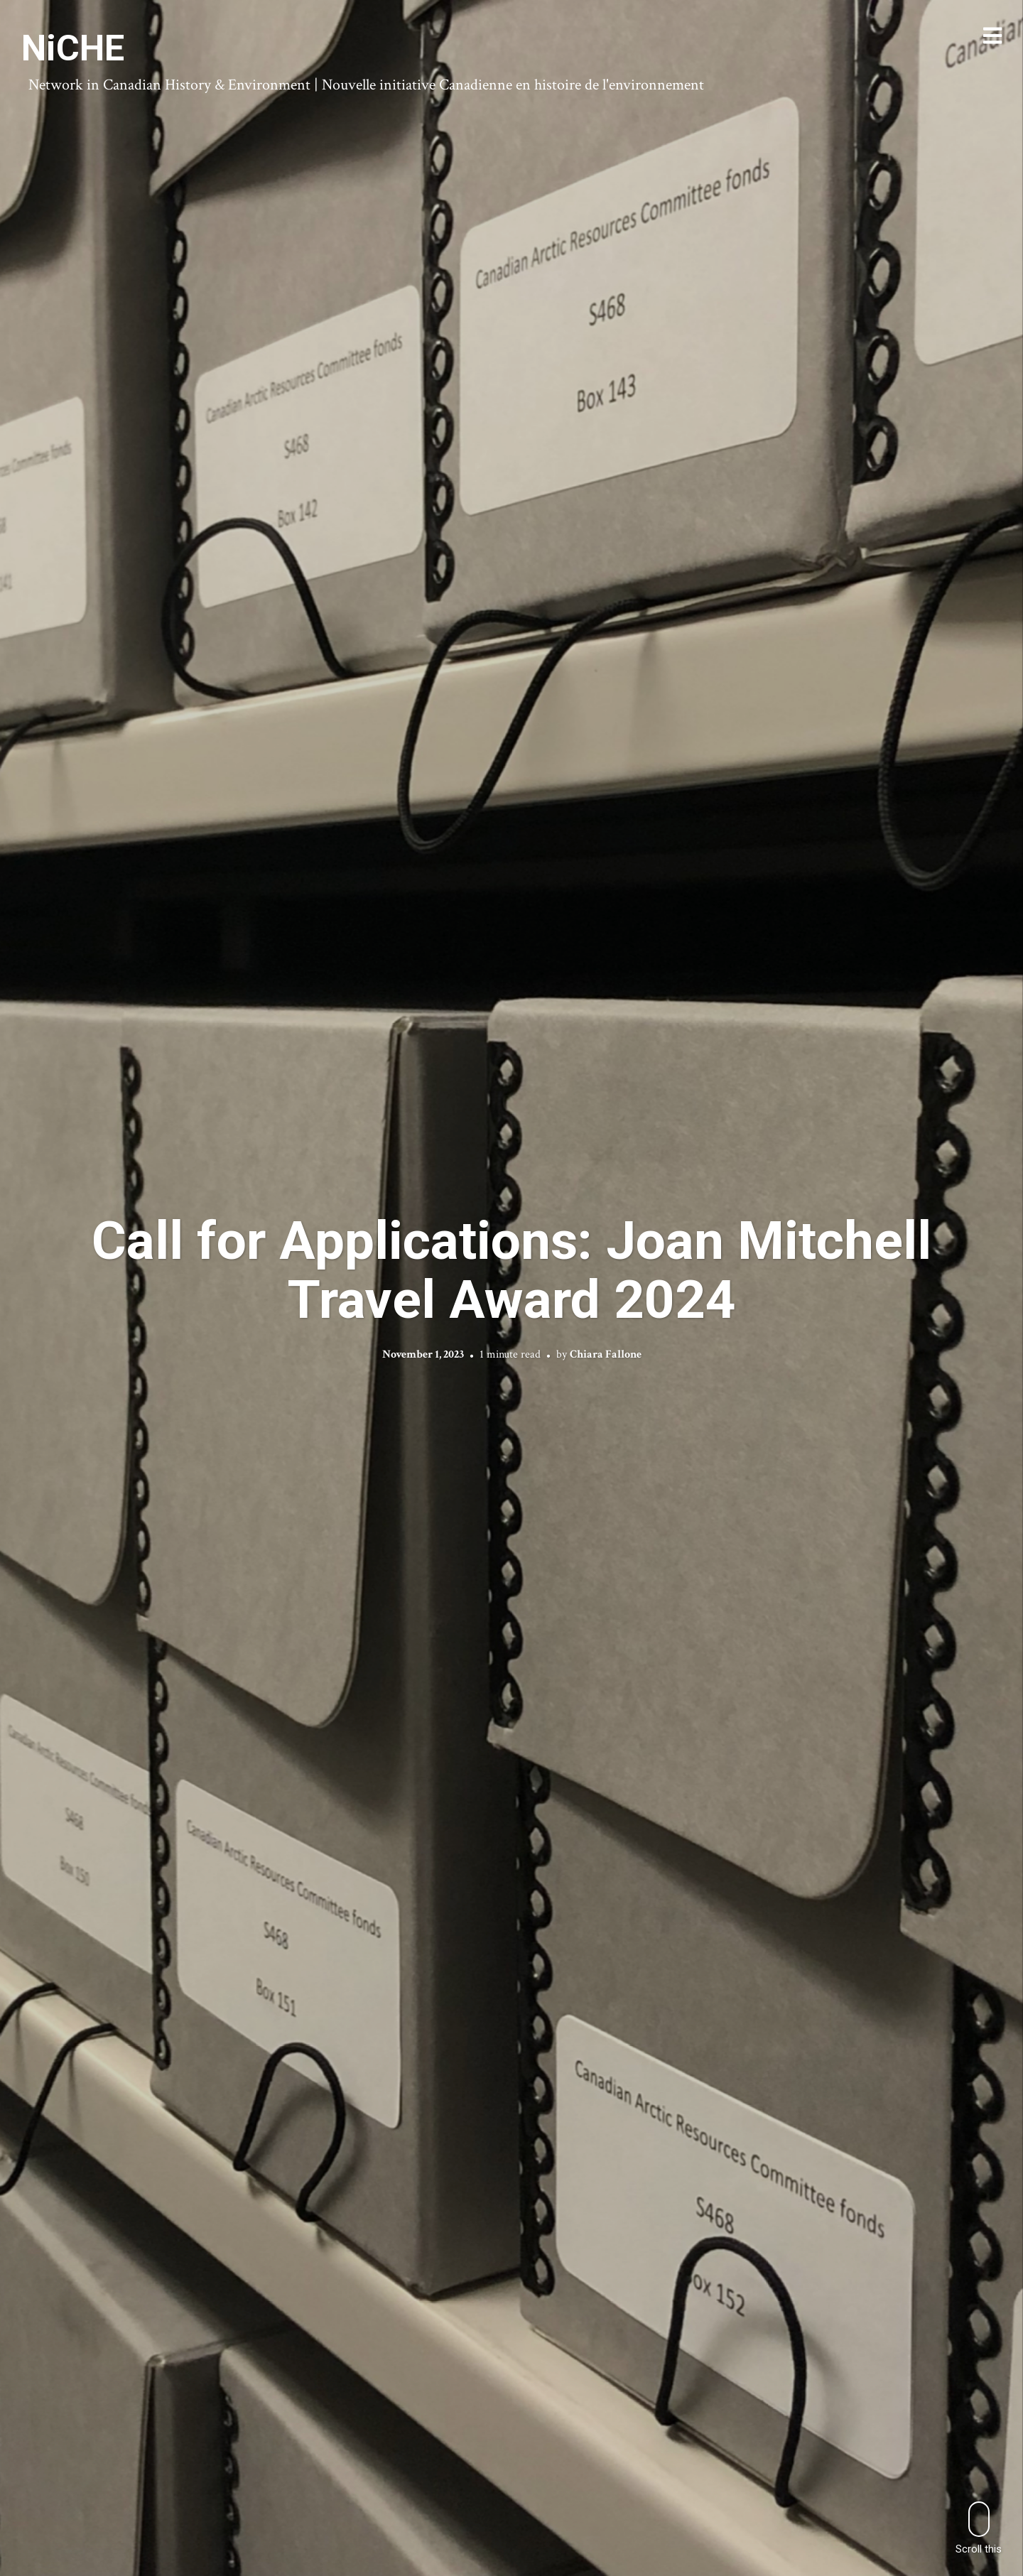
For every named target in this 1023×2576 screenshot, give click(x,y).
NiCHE (72, 48)
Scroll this (979, 2528)
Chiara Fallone (606, 1354)
